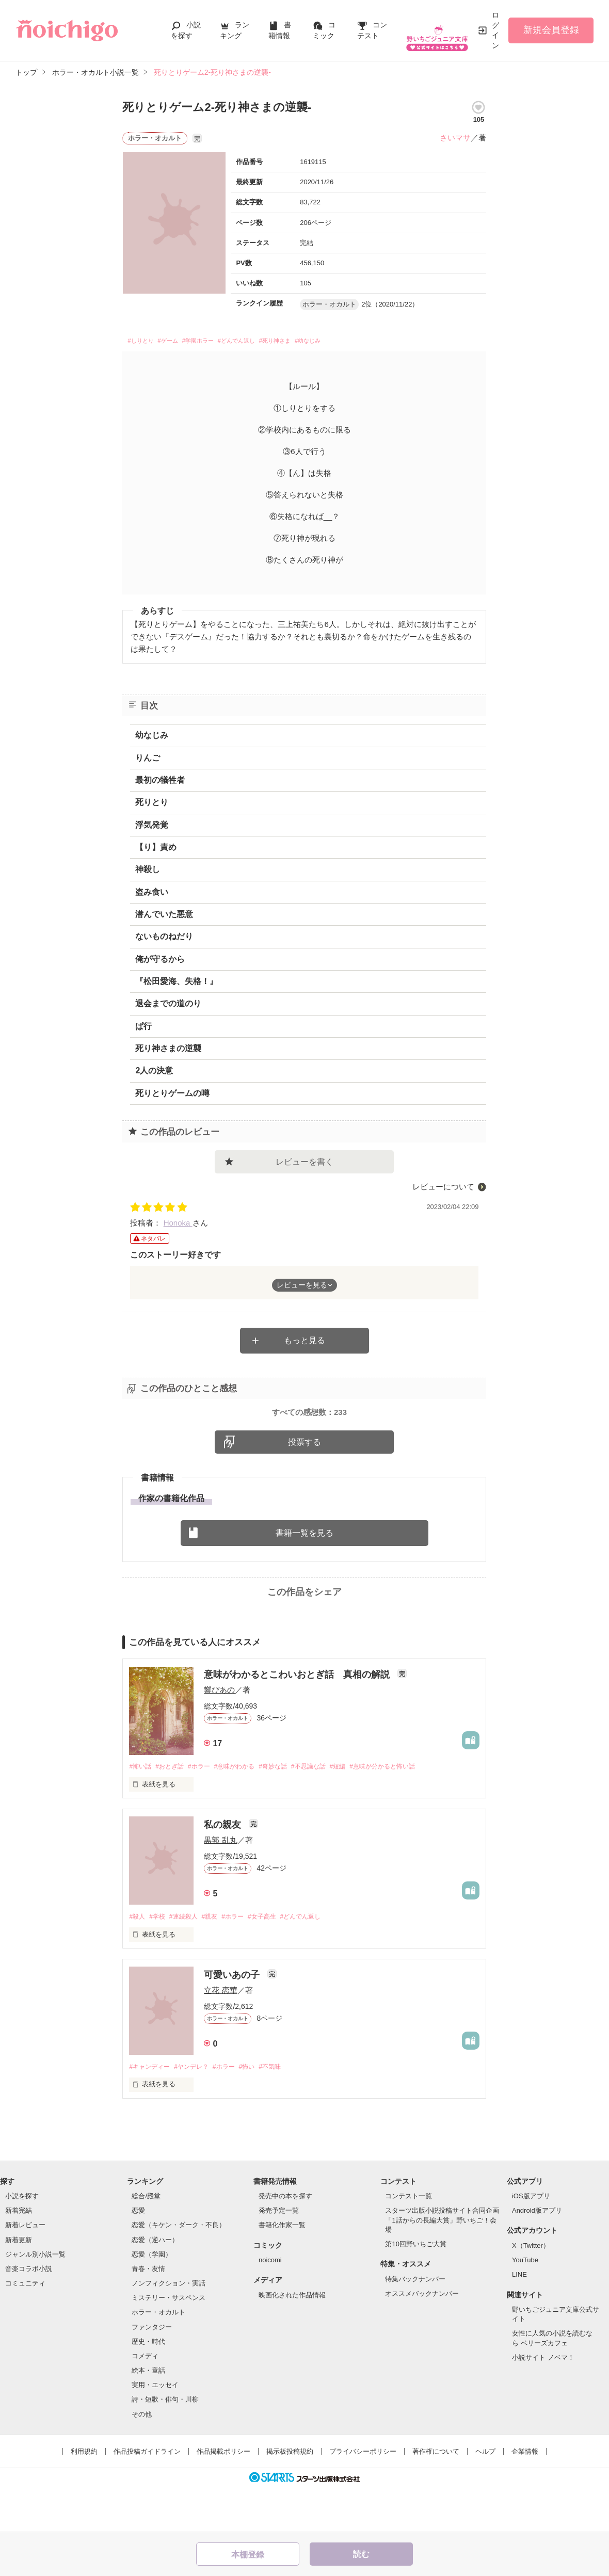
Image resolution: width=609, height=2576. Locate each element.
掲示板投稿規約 (289, 2495)
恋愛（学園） (152, 2299)
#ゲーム (182, 342)
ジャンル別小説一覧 (35, 2299)
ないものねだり (164, 939)
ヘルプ (485, 2495)
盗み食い (151, 894)
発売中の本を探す (285, 2240)
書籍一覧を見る (304, 1574)
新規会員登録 (551, 30)
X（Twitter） (531, 2290)
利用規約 (84, 2495)
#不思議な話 (326, 1809)
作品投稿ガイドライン (147, 2495)
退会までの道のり (168, 1006)
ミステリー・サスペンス (168, 2342)
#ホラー (206, 1809)
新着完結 (18, 2255)
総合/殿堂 (146, 2240)
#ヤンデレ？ (197, 2110)
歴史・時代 (148, 2385)
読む (361, 2554)
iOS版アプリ (531, 2240)
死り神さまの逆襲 (168, 1051)
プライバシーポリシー (362, 2495)
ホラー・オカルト (158, 2356)
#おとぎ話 (173, 1809)
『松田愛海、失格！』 (176, 984)
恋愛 (138, 2255)
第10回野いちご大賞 (415, 2288)
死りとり (151, 805)
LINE (519, 2319)
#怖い (258, 2110)
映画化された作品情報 (292, 2339)
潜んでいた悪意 (164, 917)
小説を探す (22, 2240)
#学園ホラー (222, 342)
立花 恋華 (220, 2033)
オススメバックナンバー (422, 2337)
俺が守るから (160, 961)
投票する (304, 1484)
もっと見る (304, 1343)
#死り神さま (326, 342)
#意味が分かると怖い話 (408, 1809)
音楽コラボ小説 (28, 2313)
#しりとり (145, 342)
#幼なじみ (370, 342)
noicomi (270, 2304)
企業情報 (524, 2495)
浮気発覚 (151, 827)
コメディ (145, 2400)
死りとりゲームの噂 (172, 1095)
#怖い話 (141, 1809)
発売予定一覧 (279, 2255)
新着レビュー (25, 2269)
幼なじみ (151, 738)
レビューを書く (304, 1164)
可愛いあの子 (233, 2018)
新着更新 (18, 2284)
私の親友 (224, 1867)
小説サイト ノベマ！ (543, 2402)
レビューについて (443, 1189)
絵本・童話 (148, 2415)
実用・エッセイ (155, 2429)
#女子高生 (276, 1959)
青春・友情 (148, 2313)
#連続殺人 (189, 1959)
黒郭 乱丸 (220, 1882)
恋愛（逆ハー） (155, 2284)
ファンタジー (152, 2371)
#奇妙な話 (287, 1809)
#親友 (218, 1959)
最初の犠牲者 (160, 783)
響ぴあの (219, 1732)
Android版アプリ (537, 2255)
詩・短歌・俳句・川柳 (165, 2444)
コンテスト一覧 (408, 2240)
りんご (147, 760)
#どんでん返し (274, 342)
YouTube (525, 2304)
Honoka (178, 1225)
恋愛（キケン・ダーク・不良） (179, 2269)
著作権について (435, 2495)
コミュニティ (25, 2327)
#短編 (358, 1809)
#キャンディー (151, 2110)
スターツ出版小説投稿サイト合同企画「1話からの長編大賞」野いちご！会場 (442, 2264)
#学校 (160, 1959)
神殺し (147, 872)
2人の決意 (154, 1073)
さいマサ (455, 137)
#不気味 (284, 2110)
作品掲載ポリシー (223, 2495)
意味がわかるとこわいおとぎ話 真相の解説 (298, 1717)
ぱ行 (143, 1028)
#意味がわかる (245, 1809)
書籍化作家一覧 (282, 2269)
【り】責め (156, 850)
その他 (142, 2458)
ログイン (495, 30)
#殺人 (137, 1959)
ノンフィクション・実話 (168, 2327)
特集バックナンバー (415, 2323)
